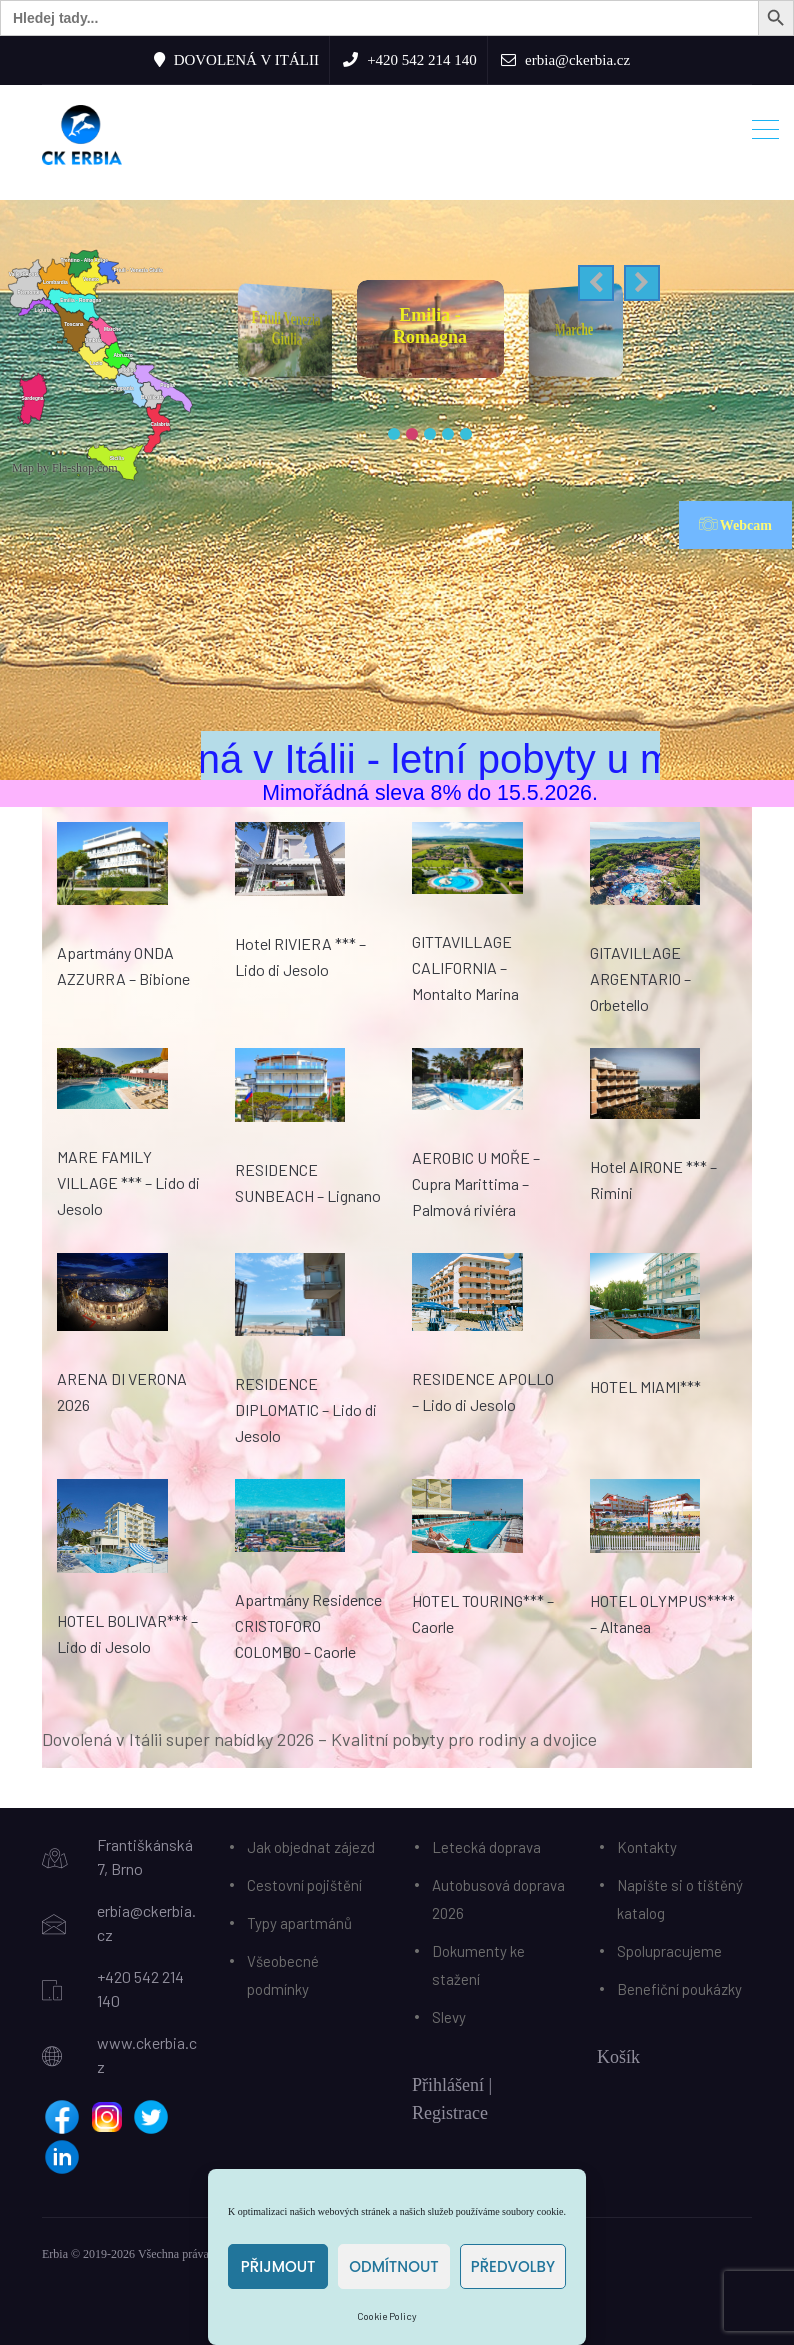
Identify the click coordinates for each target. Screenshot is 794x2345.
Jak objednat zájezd (311, 1847)
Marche (603, 329)
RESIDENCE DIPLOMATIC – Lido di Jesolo (306, 1409)
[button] (596, 283)
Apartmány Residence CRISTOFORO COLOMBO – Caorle (308, 1625)
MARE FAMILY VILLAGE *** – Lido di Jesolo (128, 1182)
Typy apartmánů (299, 1923)
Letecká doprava (486, 1847)
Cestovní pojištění (304, 1885)
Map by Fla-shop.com (65, 468)
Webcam (735, 524)
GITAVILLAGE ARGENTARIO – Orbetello (640, 978)
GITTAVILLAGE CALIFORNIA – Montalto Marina (465, 967)
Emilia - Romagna (465, 326)
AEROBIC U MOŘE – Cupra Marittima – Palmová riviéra (476, 1183)
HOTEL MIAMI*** (645, 1386)
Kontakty (647, 1847)
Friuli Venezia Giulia (317, 327)
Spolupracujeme (669, 1951)
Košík (618, 2057)
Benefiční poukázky (679, 1989)
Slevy (449, 2017)
